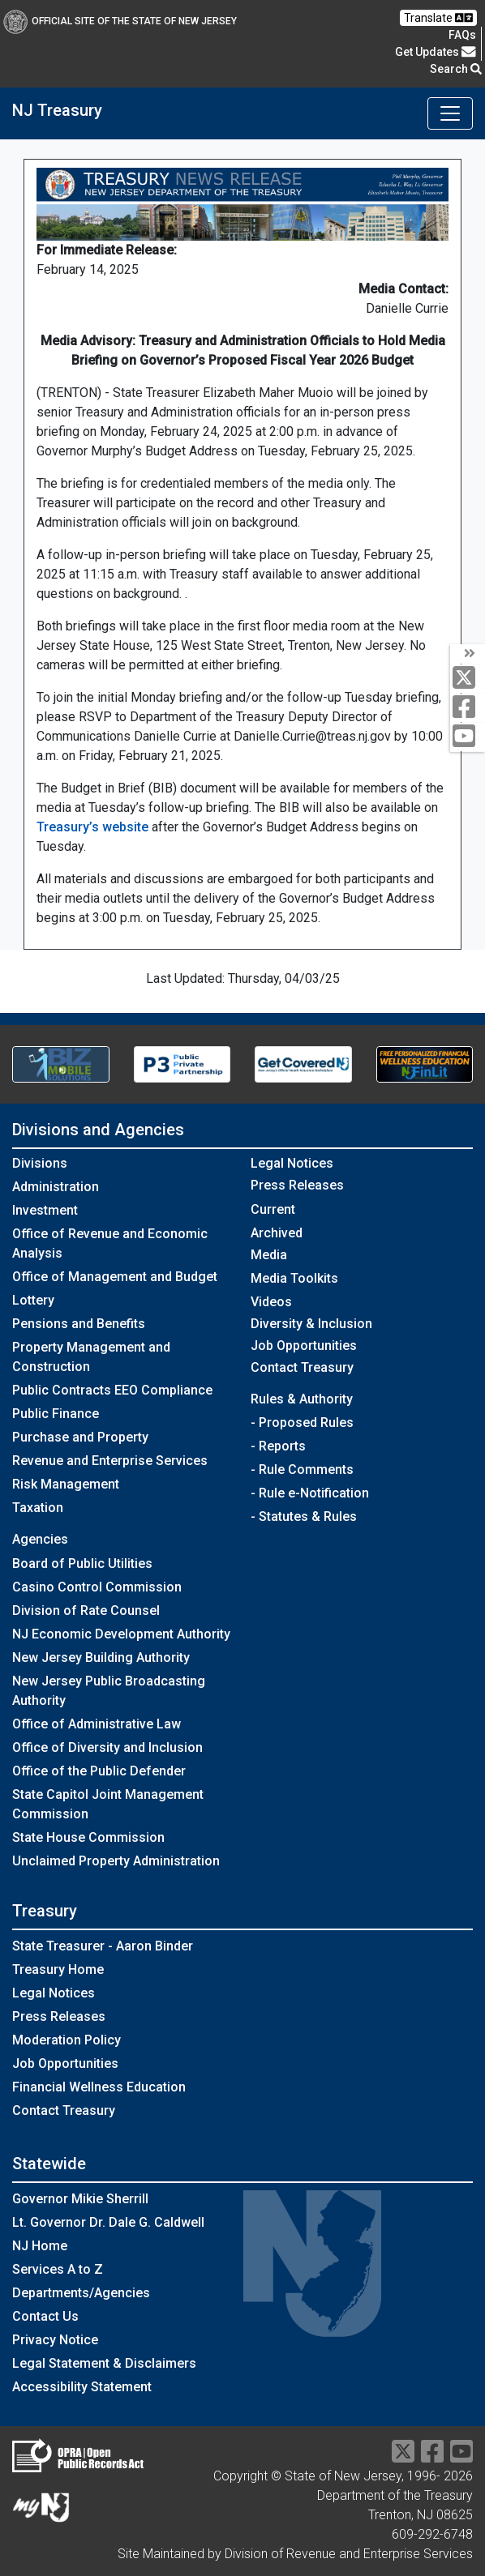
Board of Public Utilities (82, 1563)
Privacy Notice (55, 2339)
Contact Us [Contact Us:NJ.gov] (45, 2316)
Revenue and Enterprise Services (110, 1460)
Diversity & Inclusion (311, 1323)
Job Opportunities (304, 1345)
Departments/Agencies (81, 2292)
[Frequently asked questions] (462, 34)
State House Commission (88, 1837)
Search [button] (456, 68)
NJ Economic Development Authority (121, 1634)
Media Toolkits (294, 1278)
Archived (277, 1233)
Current (273, 1209)
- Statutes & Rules (304, 1516)
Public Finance (55, 1413)
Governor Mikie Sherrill (80, 2198)
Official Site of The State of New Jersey (120, 21)
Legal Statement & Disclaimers (104, 2363)
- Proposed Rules (302, 1422)
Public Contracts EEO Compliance (112, 1390)
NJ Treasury (57, 110)
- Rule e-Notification (310, 1493)
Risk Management (65, 1484)
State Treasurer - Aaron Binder (102, 1946)
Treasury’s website (92, 827)
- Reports (278, 1446)
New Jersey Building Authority (101, 1657)
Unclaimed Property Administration (116, 1861)
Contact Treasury (302, 1367)
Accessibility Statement (82, 2386)
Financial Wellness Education (99, 2087)
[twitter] (467, 678)
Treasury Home (58, 1969)
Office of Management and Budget (114, 1276)
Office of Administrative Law (96, 1724)
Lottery (33, 1300)
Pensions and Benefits (78, 1323)
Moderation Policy (66, 2040)
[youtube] (467, 737)
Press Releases (58, 2016)
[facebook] (467, 708)
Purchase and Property (80, 1437)
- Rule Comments (302, 1469)
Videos (271, 1301)
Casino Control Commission (97, 1587)
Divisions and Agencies (98, 1129)
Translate (438, 18)
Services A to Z (57, 2269)
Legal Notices (292, 1163)
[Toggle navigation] (450, 113)
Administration (55, 1186)
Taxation (37, 1507)
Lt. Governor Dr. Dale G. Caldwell (108, 2222)
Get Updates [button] (435, 51)
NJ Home (39, 2245)
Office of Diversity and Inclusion (107, 1747)
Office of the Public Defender (99, 1771)
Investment (45, 1210)
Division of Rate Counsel (86, 1610)
